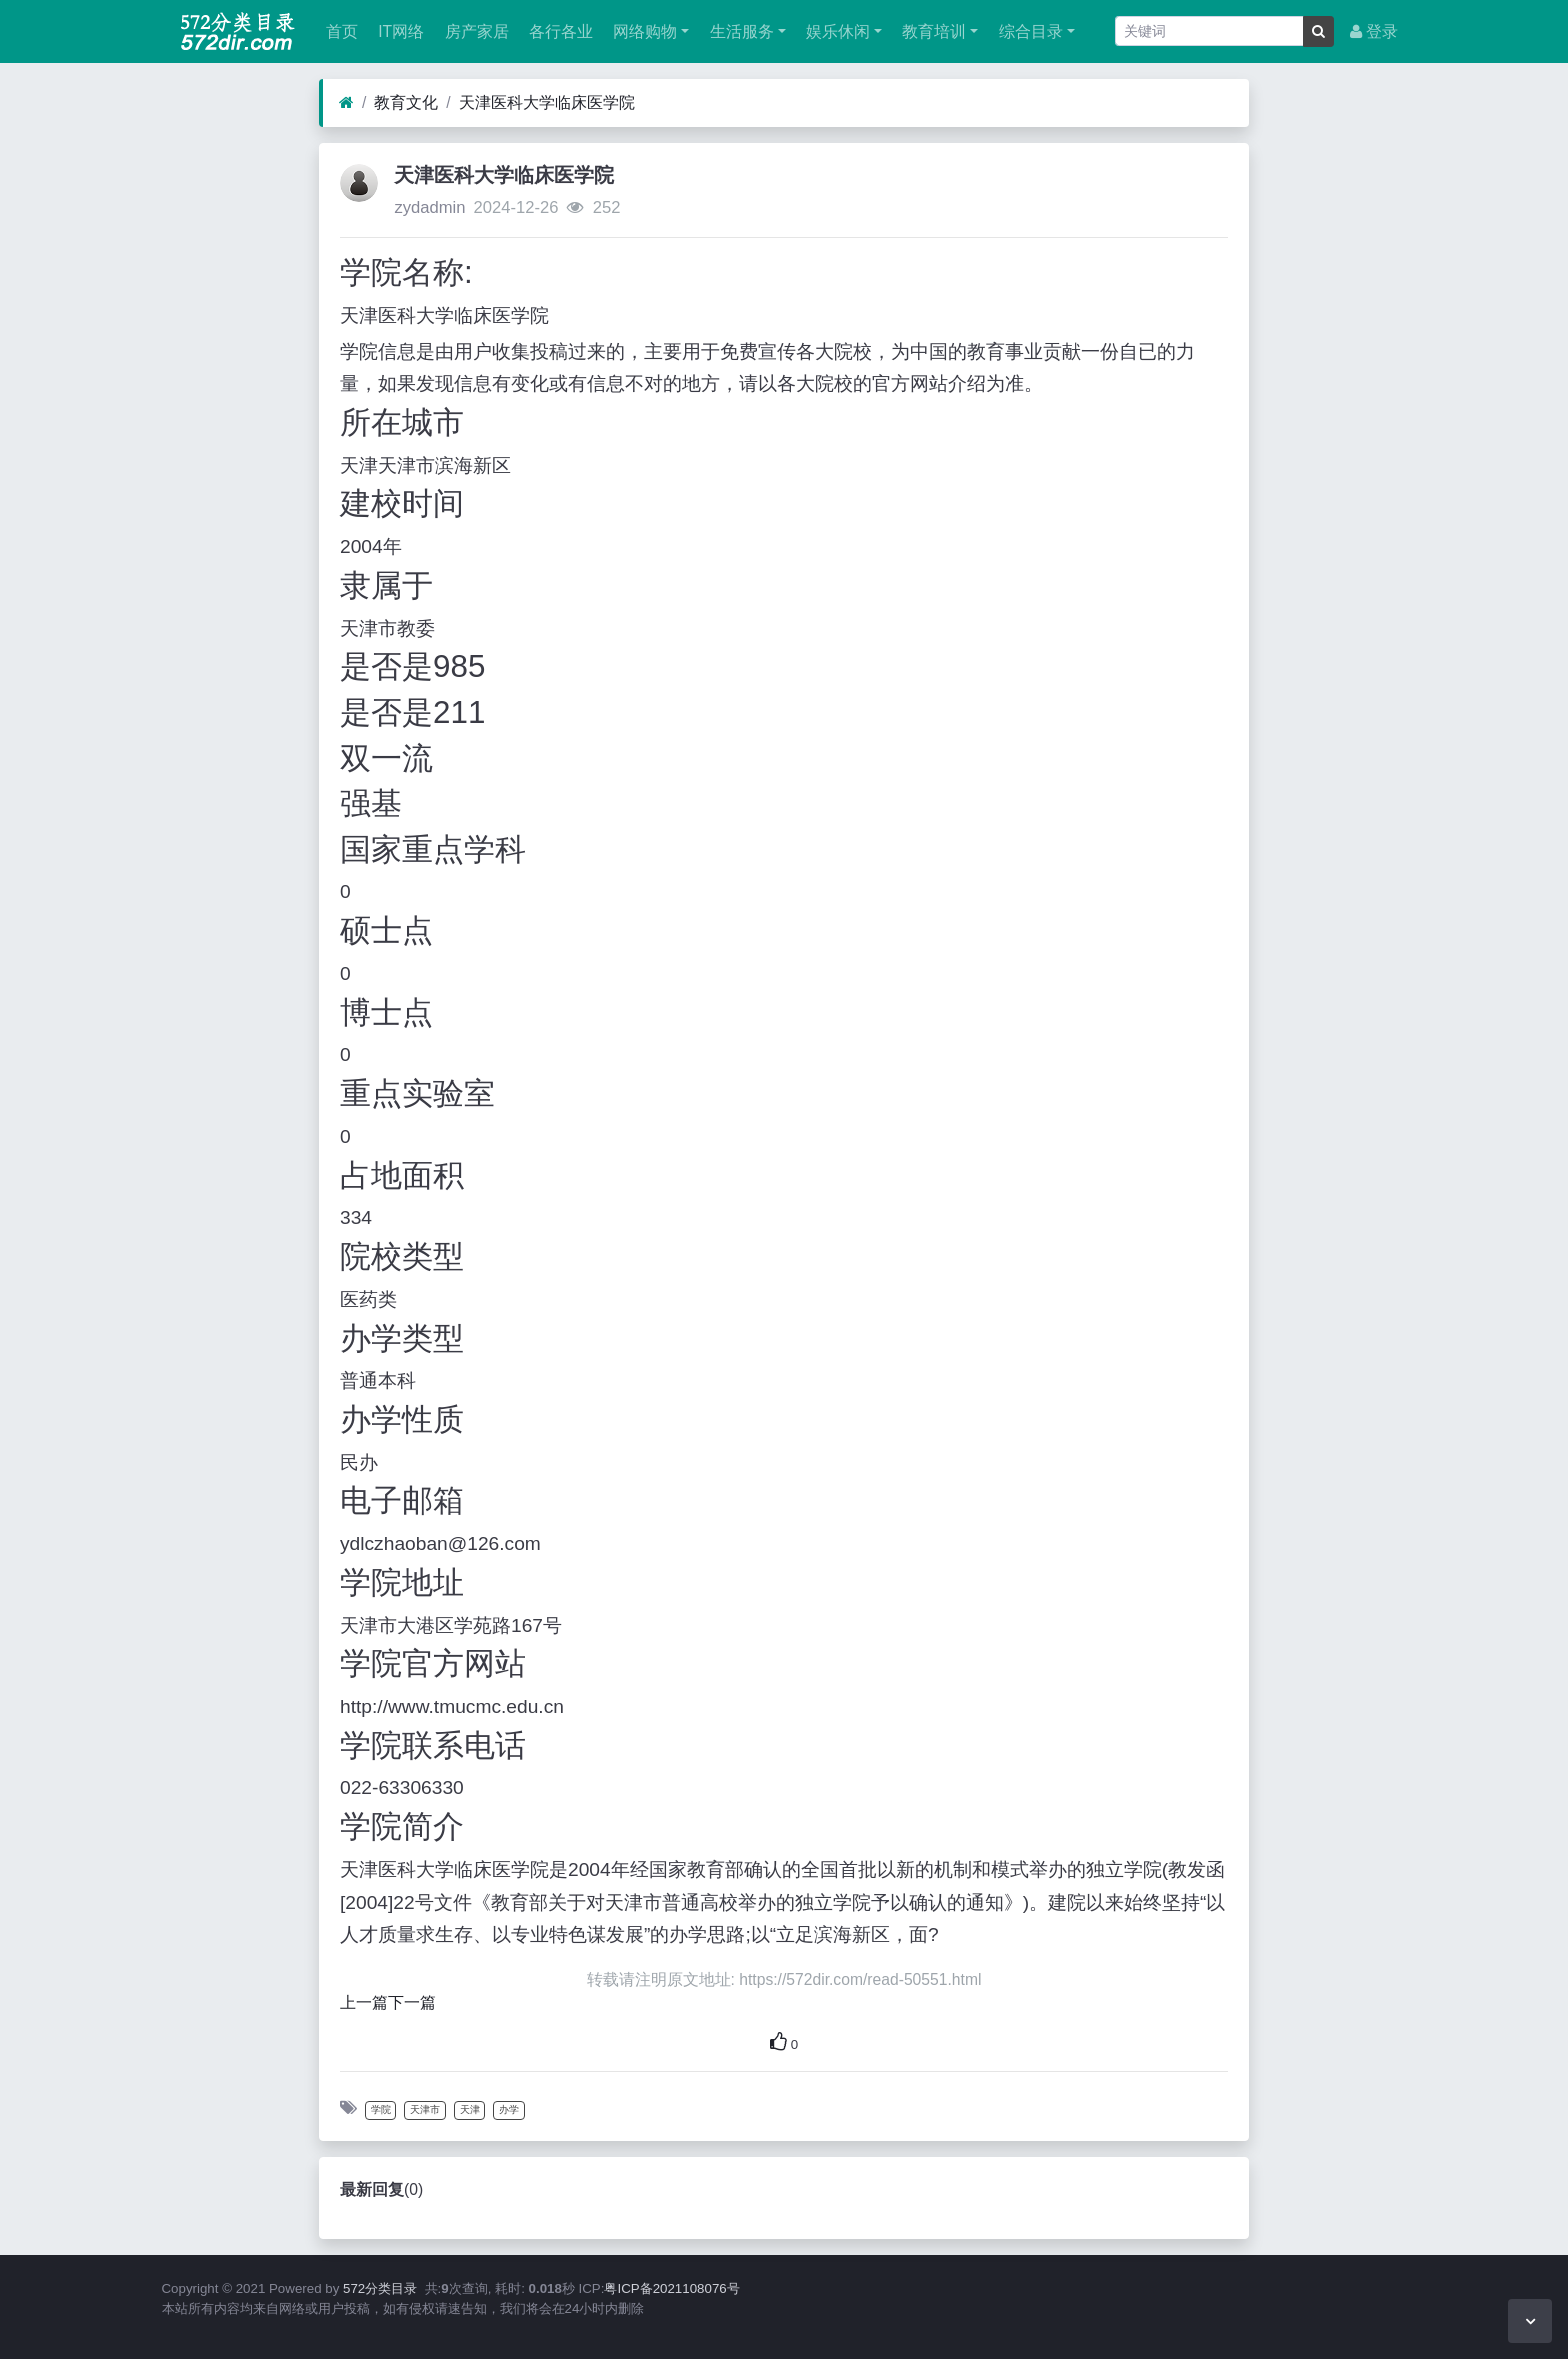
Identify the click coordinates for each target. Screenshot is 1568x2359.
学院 (381, 2109)
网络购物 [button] (643, 31)
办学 (509, 2109)
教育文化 (406, 102)
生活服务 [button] (739, 31)
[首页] (346, 103)
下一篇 (412, 2002)
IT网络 (399, 31)
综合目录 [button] (1028, 31)
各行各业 (559, 31)
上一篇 (364, 2002)
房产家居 (474, 31)
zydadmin (429, 207)
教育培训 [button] (932, 31)
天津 (470, 2109)
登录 (1374, 31)
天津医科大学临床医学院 (547, 102)
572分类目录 (380, 2288)
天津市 (425, 2109)
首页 (340, 31)
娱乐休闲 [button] (836, 31)
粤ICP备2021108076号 (671, 2288)
